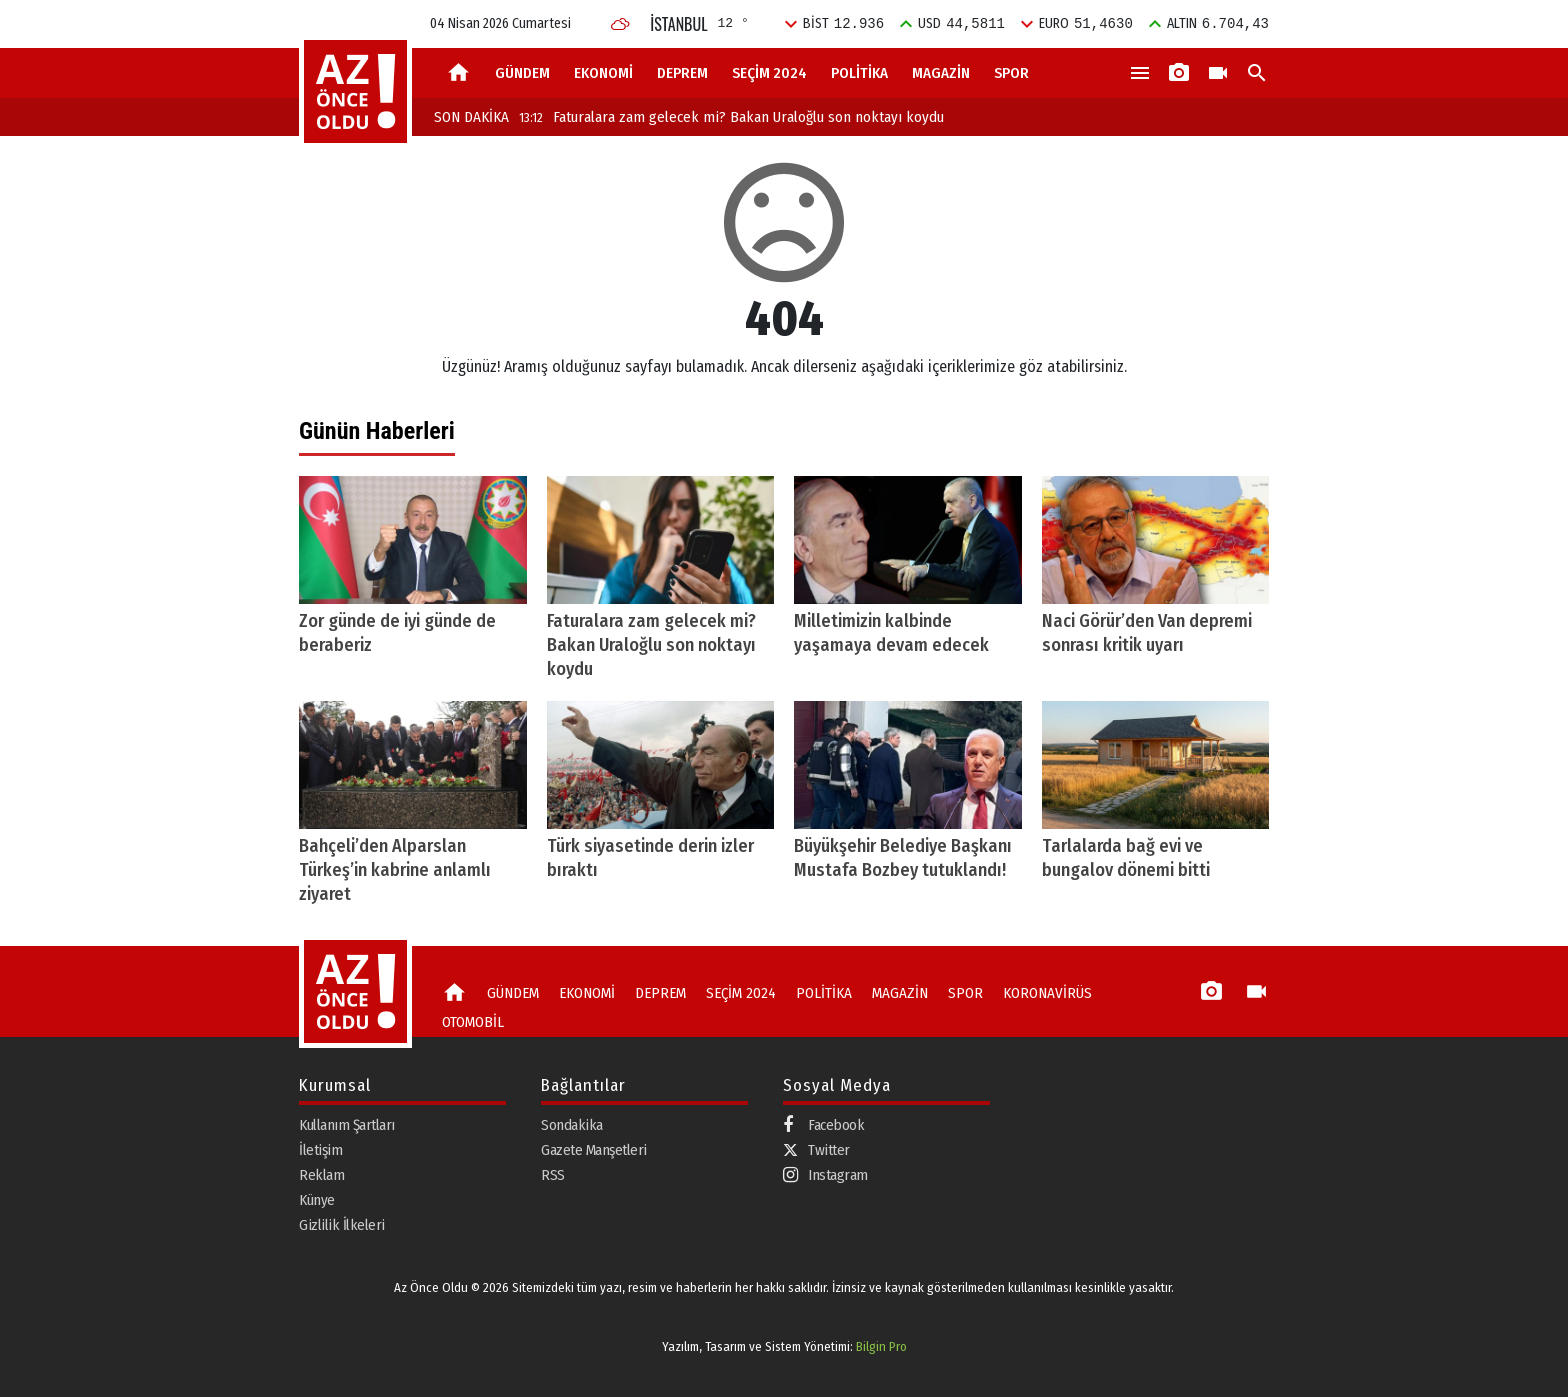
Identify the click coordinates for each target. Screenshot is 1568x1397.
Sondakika (572, 1125)
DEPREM (682, 73)
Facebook (823, 1125)
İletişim (320, 1150)
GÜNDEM (522, 73)
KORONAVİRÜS (1047, 993)
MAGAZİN (941, 73)
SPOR (1011, 73)
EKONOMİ (603, 73)
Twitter (816, 1150)
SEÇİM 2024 (769, 73)
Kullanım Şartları (347, 1125)
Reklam (321, 1175)
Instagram (825, 1175)
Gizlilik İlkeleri (342, 1225)
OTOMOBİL (473, 1022)
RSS (553, 1175)
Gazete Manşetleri (594, 1150)
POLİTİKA (859, 73)
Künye (317, 1200)
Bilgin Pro (881, 1346)
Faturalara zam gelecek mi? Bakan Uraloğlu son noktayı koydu (731, 117)
